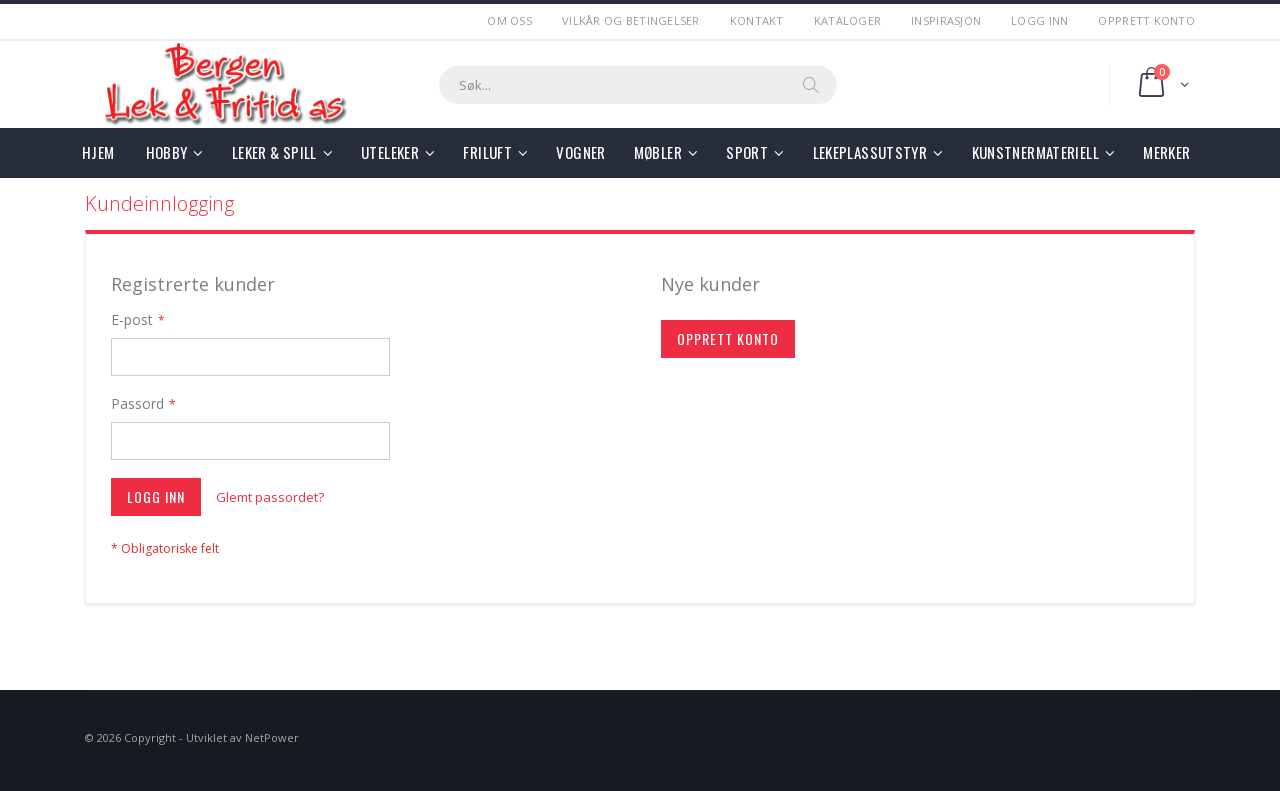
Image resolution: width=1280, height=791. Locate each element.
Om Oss (509, 20)
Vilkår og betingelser (631, 20)
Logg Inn (1039, 20)
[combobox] (638, 85)
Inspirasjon (946, 20)
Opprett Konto (1146, 20)
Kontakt (757, 20)
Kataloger (847, 20)
